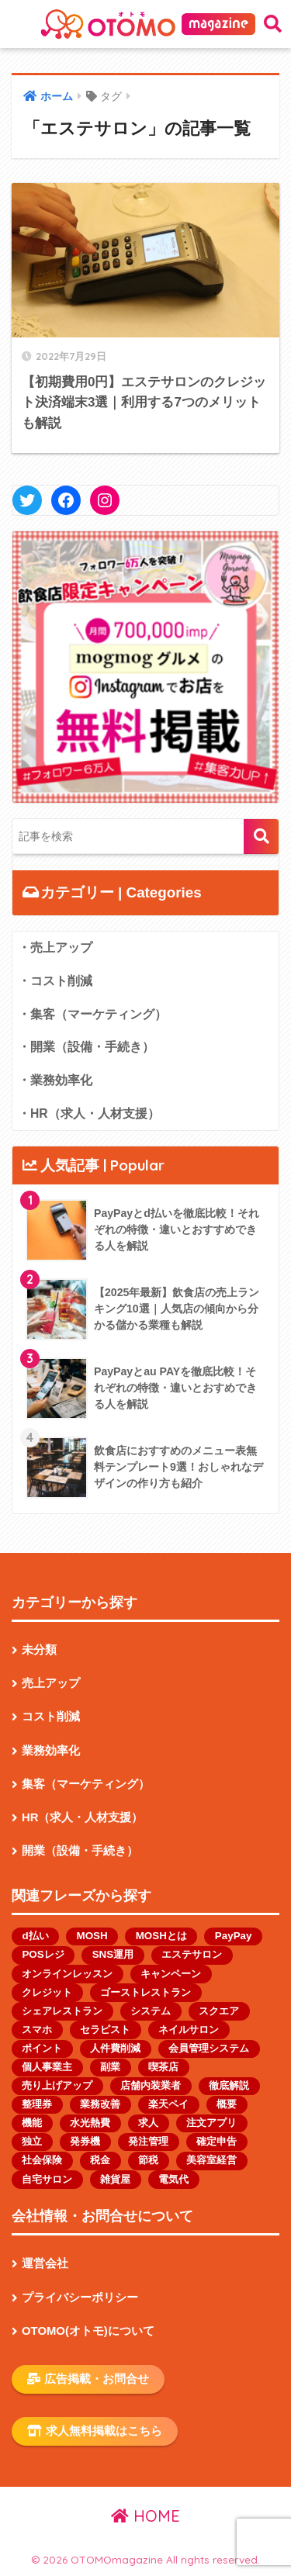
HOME (145, 2516)
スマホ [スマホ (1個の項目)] (37, 2029)
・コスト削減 (55, 980)
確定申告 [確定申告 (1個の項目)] (216, 2141)
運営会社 (45, 2263)
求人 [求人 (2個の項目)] (148, 2122)
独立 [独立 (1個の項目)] (32, 2141)
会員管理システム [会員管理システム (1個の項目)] (208, 2048)
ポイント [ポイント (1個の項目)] (42, 2048)
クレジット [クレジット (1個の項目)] (47, 1992)
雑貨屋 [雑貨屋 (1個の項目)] (115, 2179)
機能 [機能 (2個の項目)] (32, 2122)
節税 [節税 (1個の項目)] (148, 2160)
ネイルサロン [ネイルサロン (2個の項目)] (188, 2029)
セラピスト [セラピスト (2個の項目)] (105, 2029)
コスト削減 (51, 1716)
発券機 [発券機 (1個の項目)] (85, 2141)
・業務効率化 (55, 1080)
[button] (145, 667)
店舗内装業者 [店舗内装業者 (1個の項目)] (150, 2085)
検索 (261, 836)
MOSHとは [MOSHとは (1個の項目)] (161, 1936)
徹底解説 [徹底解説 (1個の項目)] (229, 2085)
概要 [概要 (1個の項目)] (227, 2104)
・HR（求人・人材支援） (89, 1113)
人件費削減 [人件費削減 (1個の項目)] (115, 2048)
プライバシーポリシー (80, 2297)
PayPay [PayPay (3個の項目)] (233, 1936)
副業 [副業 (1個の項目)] (110, 2067)
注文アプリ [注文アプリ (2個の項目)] (211, 2122)
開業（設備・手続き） (80, 1851)
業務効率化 (51, 1750)
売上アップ (51, 1683)
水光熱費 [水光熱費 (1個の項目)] (90, 2122)
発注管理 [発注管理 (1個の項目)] (148, 2141)
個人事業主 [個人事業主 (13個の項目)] (47, 2067)
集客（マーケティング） (86, 1784)
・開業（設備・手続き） (86, 1046)
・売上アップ (55, 947)
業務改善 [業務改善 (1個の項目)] (100, 2104)
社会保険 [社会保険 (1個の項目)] (42, 2160)
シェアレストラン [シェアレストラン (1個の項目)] (62, 2011)
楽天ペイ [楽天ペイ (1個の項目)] (168, 2104)
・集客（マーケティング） (92, 1014)
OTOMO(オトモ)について (88, 2331)
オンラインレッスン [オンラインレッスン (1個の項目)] (67, 1974)
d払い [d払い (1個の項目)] (35, 1936)
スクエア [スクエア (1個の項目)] (219, 2011)
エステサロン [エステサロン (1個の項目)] (191, 1954)
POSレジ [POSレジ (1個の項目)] (43, 1954)
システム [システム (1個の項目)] (150, 2011)
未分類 (39, 1650)
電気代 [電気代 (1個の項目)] (173, 2179)
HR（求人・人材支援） (83, 1817)
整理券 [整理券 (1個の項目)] (37, 2104)
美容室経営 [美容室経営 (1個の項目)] (211, 2160)
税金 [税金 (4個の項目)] (100, 2160)
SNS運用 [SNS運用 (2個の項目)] (113, 1954)
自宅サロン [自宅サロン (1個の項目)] (47, 2179)
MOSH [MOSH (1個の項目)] (92, 1936)
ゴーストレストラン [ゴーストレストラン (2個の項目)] (145, 1992)
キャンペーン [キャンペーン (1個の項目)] (170, 1974)
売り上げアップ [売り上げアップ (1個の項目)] (57, 2085)
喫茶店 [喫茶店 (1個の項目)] (163, 2067)
